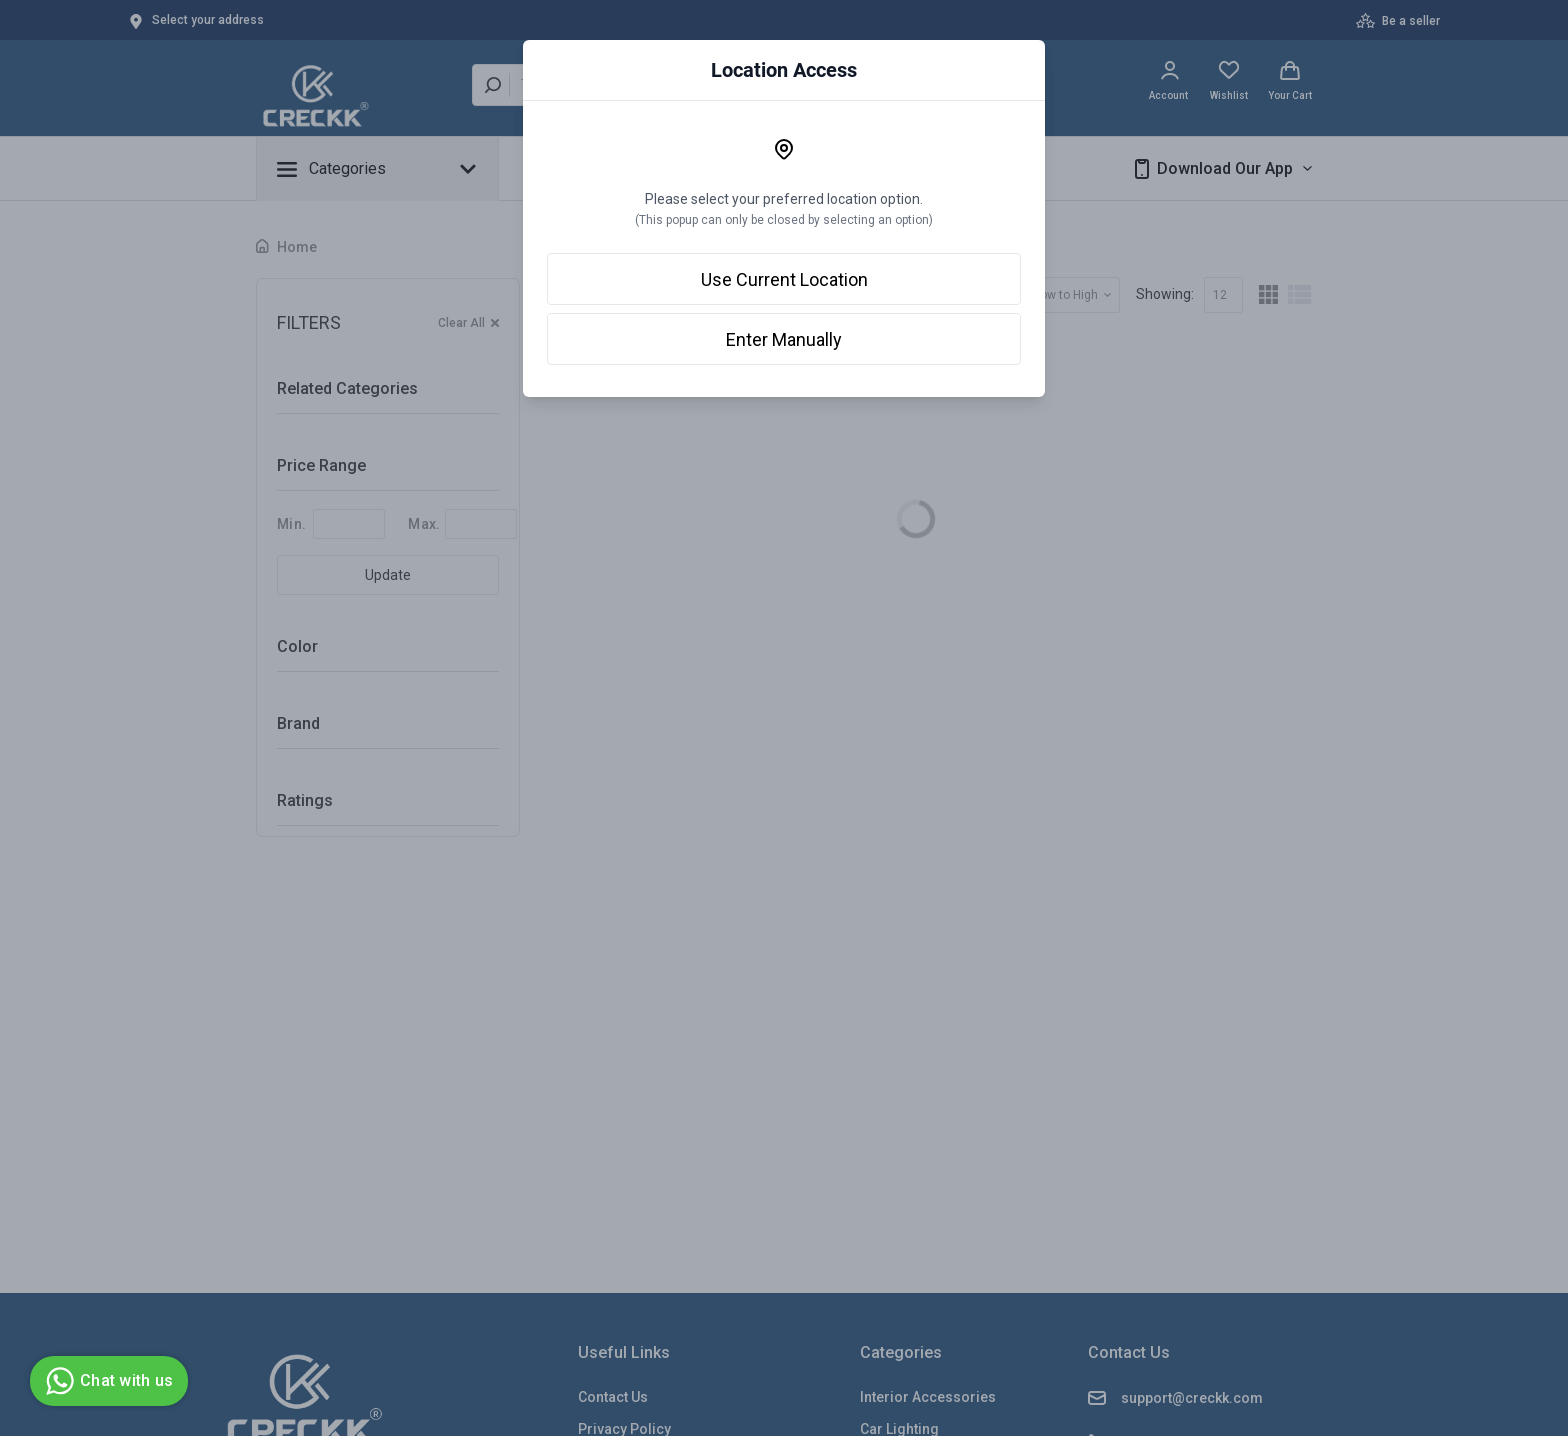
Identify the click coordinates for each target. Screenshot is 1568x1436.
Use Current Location (784, 279)
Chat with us (106, 1381)
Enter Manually (784, 339)
